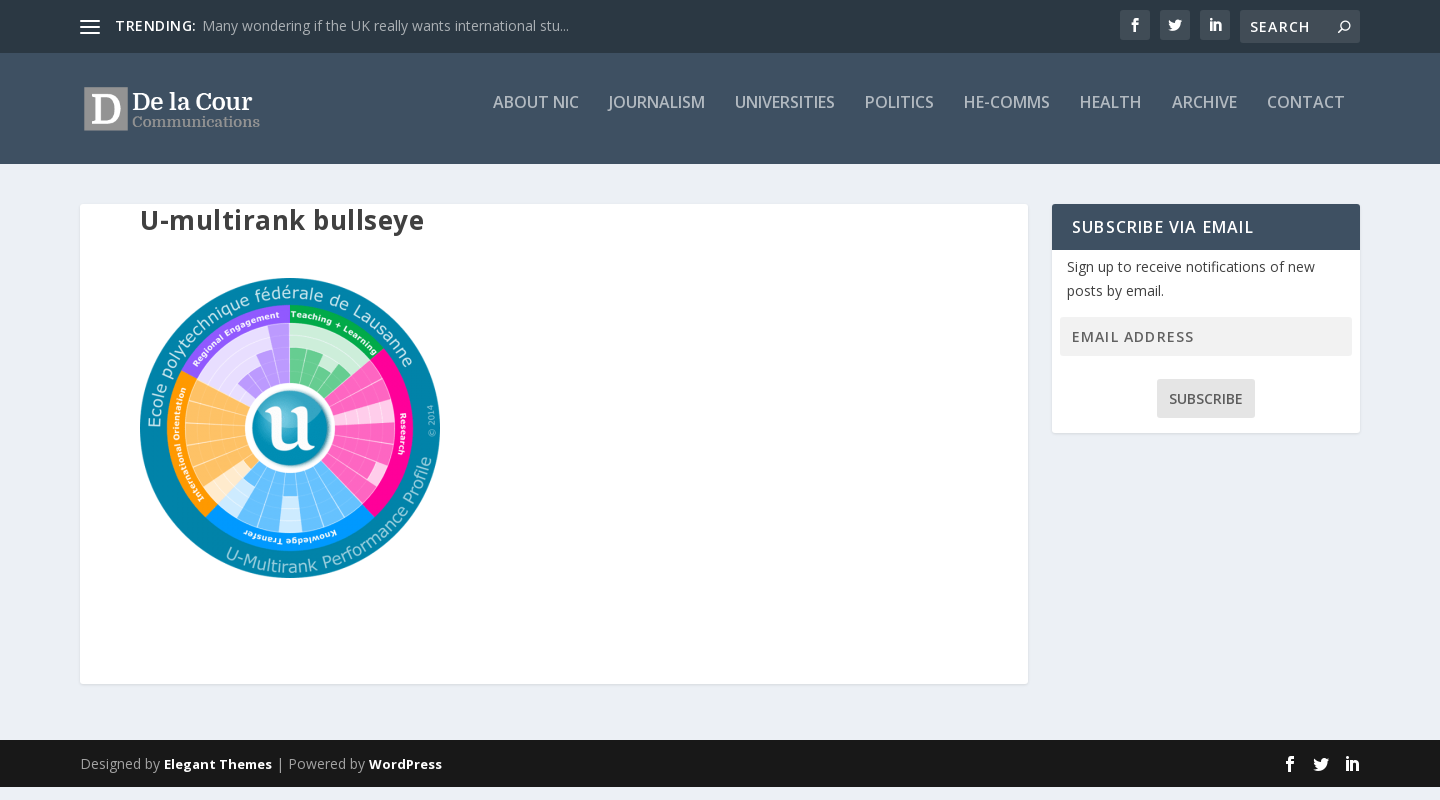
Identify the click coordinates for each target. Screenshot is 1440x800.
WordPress (405, 777)
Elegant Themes (218, 777)
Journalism (657, 116)
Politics (899, 116)
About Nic (536, 116)
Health (1111, 116)
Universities (785, 116)
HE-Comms (1007, 116)
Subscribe (1206, 411)
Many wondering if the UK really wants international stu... (385, 25)
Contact (1306, 116)
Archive (1204, 116)
